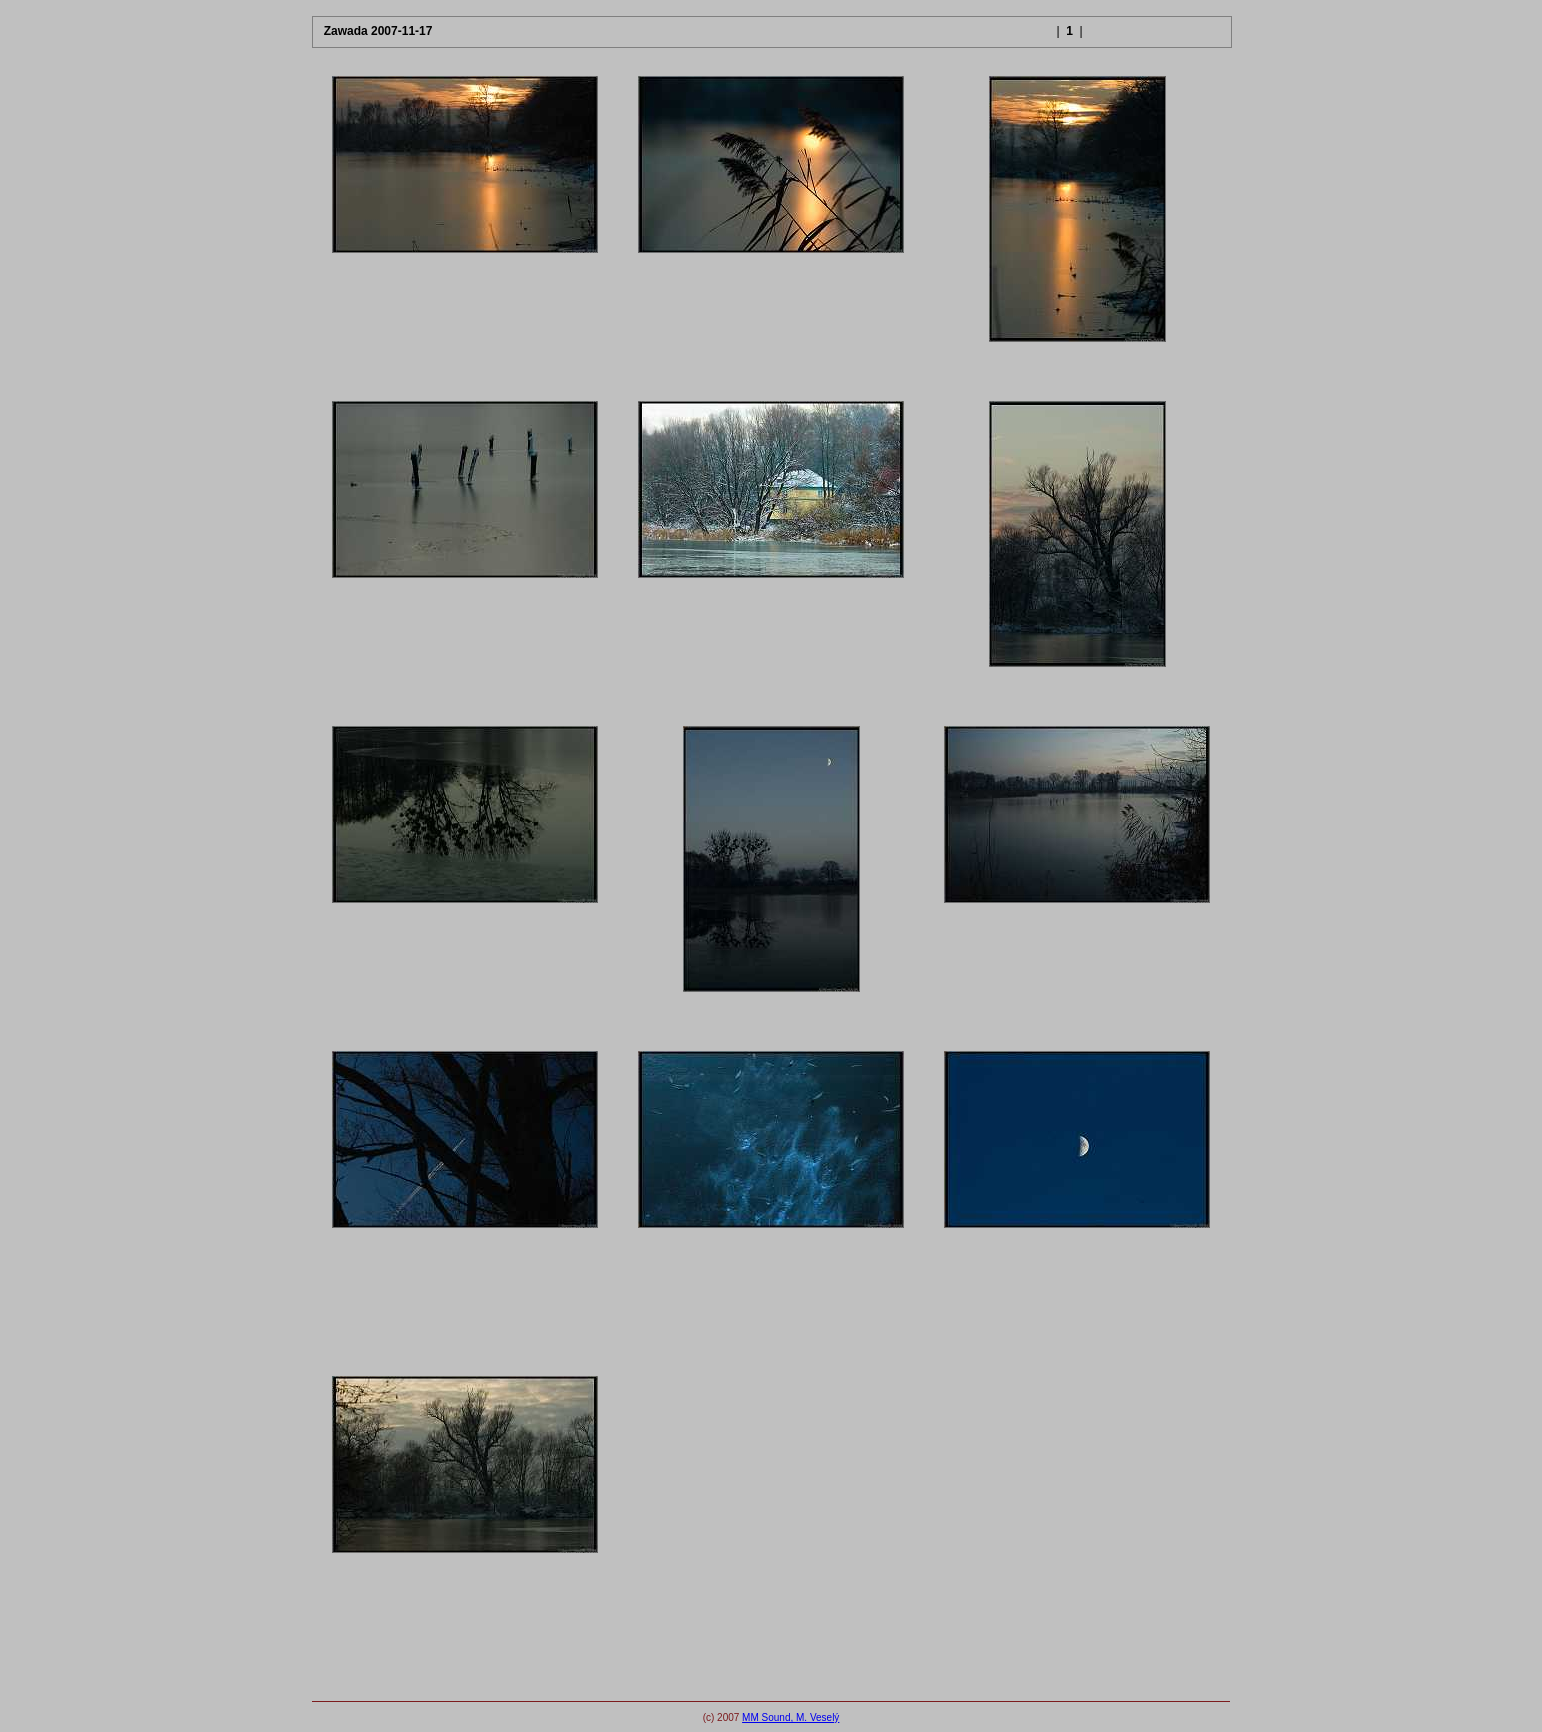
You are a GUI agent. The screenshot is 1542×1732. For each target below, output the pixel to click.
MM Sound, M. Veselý (790, 1717)
